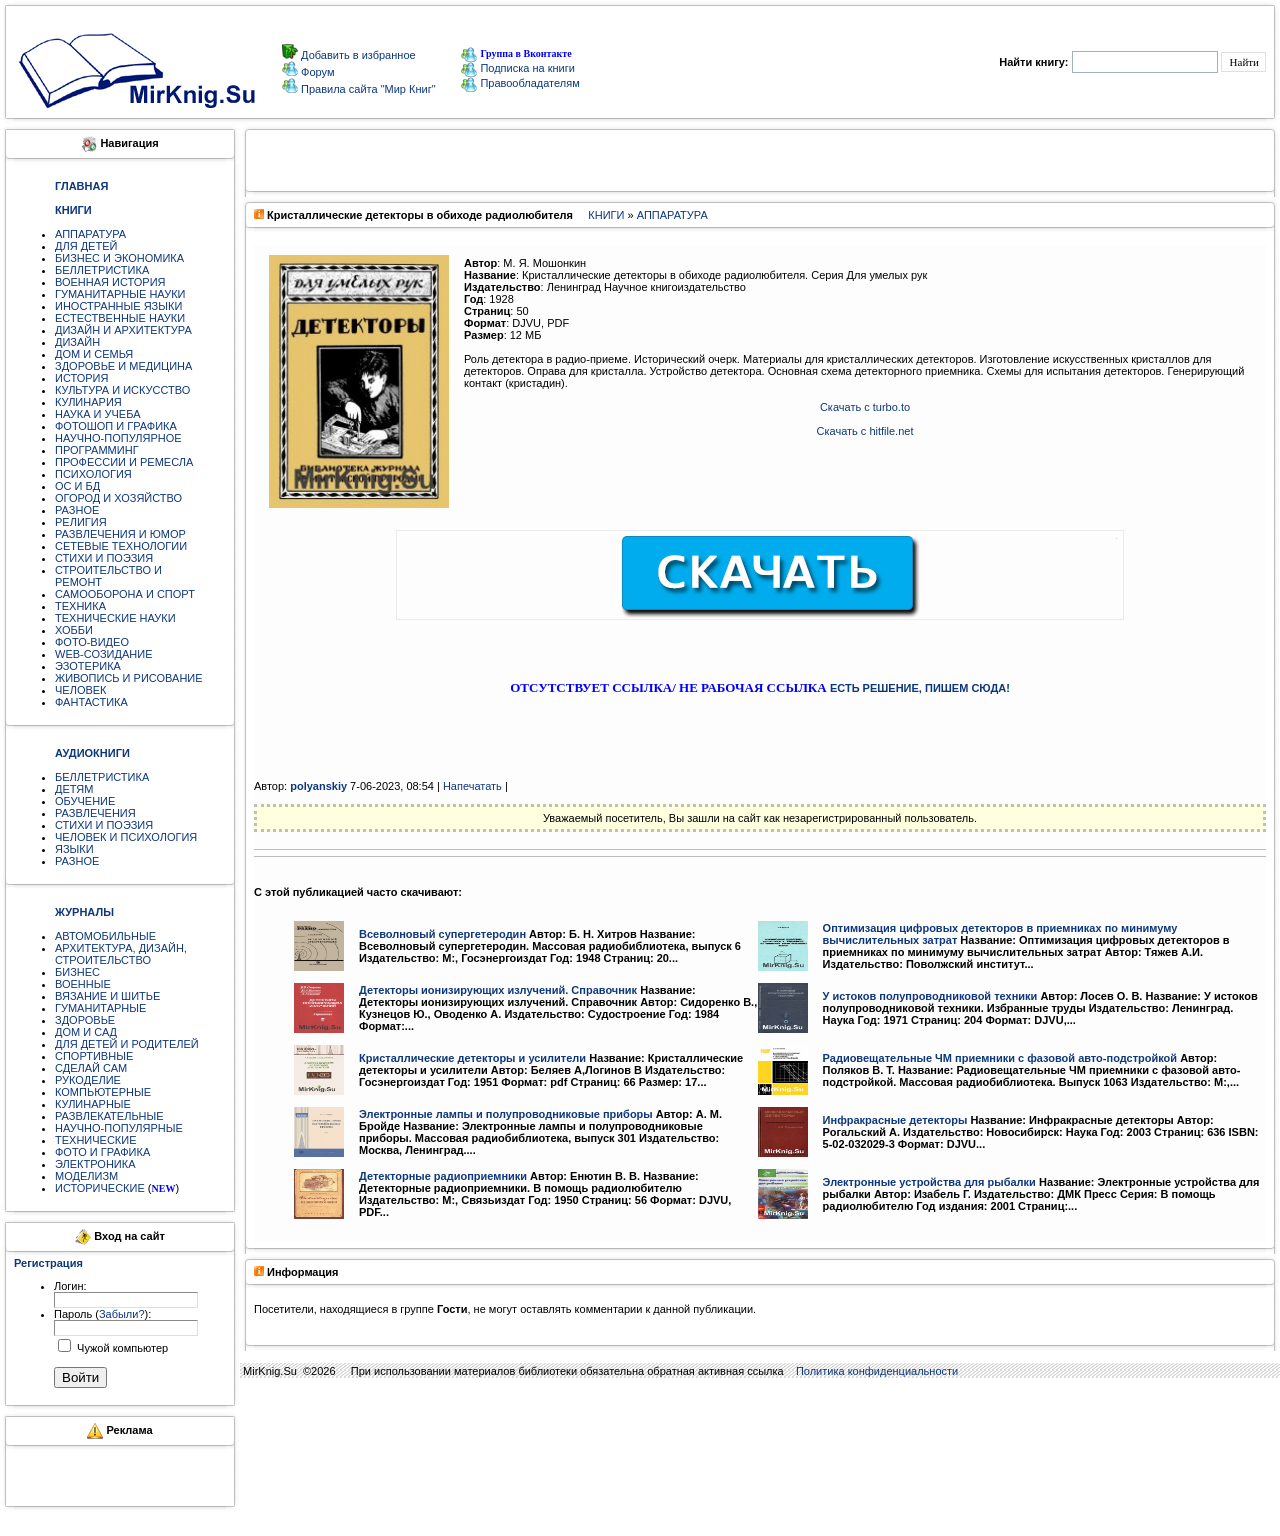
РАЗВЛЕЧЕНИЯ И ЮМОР (120, 534)
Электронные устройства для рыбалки (929, 1182)
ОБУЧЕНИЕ (85, 801)
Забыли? (122, 1314)
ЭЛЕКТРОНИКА (95, 1164)
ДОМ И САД (86, 1032)
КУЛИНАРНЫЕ (93, 1104)
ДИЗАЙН (77, 342)
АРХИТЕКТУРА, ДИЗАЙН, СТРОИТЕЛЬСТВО (121, 954)
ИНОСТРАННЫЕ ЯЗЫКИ (118, 306)
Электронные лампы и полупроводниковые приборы (506, 1114)
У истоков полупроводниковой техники (930, 996)
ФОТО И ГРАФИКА (102, 1152)
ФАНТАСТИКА (91, 702)
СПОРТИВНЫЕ (94, 1056)
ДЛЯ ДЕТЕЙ (86, 246)
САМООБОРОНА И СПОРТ (125, 594)
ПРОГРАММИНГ (97, 450)
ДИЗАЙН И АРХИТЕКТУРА (123, 330)
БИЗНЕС (77, 972)
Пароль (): (102, 1314)
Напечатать (472, 786)
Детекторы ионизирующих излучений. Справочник (498, 990)
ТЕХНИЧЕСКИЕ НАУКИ (115, 618)
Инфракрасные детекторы (895, 1120)
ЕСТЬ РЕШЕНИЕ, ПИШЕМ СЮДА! (920, 688)
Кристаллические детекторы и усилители (472, 1058)
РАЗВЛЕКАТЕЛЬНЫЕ (109, 1116)
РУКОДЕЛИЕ (88, 1080)
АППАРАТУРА (90, 234)
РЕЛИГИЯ (81, 522)
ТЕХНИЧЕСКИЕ (96, 1140)
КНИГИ (606, 215)
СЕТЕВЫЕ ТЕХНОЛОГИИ (121, 546)
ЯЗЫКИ (74, 849)
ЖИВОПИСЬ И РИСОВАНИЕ (129, 678)
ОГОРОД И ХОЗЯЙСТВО (118, 498)
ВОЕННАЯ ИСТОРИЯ (110, 282)
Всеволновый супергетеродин (442, 934)
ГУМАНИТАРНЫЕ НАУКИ (120, 294)
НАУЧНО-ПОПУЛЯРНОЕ (118, 438)
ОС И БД (77, 486)
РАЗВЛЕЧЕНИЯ (95, 813)
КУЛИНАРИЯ (88, 402)
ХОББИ (74, 630)
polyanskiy (318, 786)
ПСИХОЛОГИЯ (93, 474)
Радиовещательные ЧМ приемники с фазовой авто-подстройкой (1000, 1058)
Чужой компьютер (121, 1348)
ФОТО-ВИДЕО (92, 642)
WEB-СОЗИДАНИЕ (104, 654)
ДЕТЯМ (74, 789)
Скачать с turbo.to (865, 407)
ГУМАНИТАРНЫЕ (100, 1008)
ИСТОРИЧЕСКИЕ (100, 1188)
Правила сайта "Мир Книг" (367, 89)
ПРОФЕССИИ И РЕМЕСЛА (124, 462)
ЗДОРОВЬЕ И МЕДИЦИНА (123, 366)
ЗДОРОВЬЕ (85, 1020)
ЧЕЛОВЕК (81, 690)
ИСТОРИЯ (81, 378)
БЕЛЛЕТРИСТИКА (102, 270)
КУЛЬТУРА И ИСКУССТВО (122, 390)
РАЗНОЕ (77, 510)
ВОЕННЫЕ (83, 984)
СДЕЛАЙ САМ (91, 1068)
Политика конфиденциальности (877, 1371)
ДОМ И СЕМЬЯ (94, 354)
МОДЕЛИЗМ (86, 1176)
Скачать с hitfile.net (865, 431)
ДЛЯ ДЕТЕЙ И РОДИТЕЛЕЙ (127, 1044)
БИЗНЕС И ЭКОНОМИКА (119, 258)
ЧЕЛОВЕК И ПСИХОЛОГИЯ (126, 837)
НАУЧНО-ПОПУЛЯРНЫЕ (119, 1128)
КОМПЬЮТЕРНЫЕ (103, 1092)
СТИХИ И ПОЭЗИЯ (104, 558)
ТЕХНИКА (80, 606)
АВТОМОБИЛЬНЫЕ (105, 936)
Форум (316, 72)
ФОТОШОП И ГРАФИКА (116, 426)
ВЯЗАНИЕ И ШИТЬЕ (107, 996)
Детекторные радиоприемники (443, 1176)
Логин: (70, 1286)
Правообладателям (520, 83)
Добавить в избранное (357, 55)
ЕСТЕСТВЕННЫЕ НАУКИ (120, 318)
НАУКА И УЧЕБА (98, 414)
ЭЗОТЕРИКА (88, 666)
